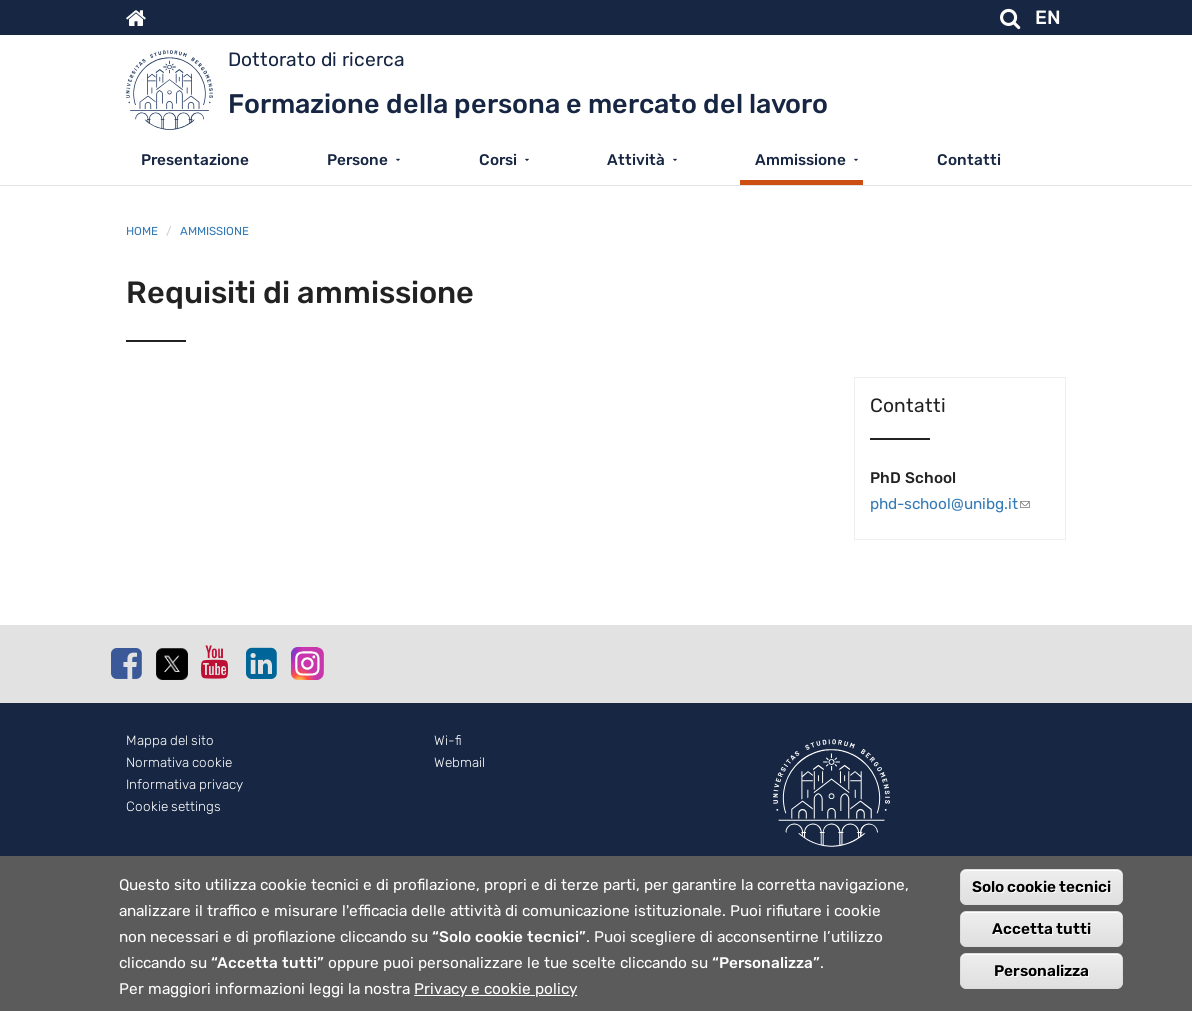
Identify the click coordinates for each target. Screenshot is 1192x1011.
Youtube (216, 662)
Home (142, 231)
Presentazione (195, 160)
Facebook (126, 663)
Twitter (171, 664)
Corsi (498, 160)
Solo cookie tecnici (1041, 898)
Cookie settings (173, 806)
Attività (636, 160)
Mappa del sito (170, 740)
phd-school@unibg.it (960, 504)
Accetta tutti (1041, 940)
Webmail (459, 762)
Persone (357, 160)
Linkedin (261, 663)
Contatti (969, 160)
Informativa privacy (184, 784)
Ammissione (800, 160)
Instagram (306, 662)
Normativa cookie (179, 762)
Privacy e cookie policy (495, 1000)
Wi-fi (448, 740)
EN (1048, 17)
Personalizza (1041, 982)
